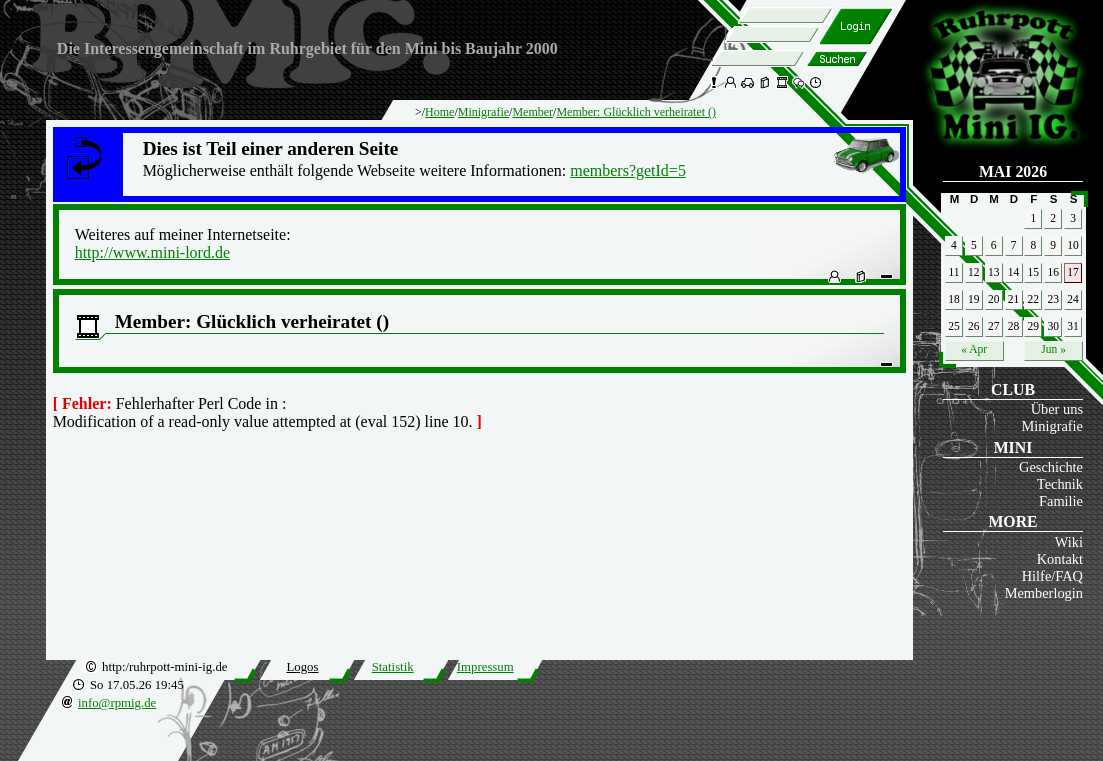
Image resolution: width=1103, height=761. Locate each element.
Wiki (1069, 542)
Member (532, 112)
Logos (302, 667)
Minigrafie (1052, 426)
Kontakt (1060, 559)
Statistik (393, 667)
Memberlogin (1044, 593)
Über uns (1057, 409)
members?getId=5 (628, 170)
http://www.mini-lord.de (152, 252)
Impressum (485, 667)
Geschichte (1051, 467)
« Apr (974, 349)
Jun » (1053, 349)
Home (439, 112)
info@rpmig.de (117, 703)
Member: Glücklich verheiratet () (636, 112)
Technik (1060, 484)
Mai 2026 (1013, 171)
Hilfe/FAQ (1052, 576)
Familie (1061, 501)
